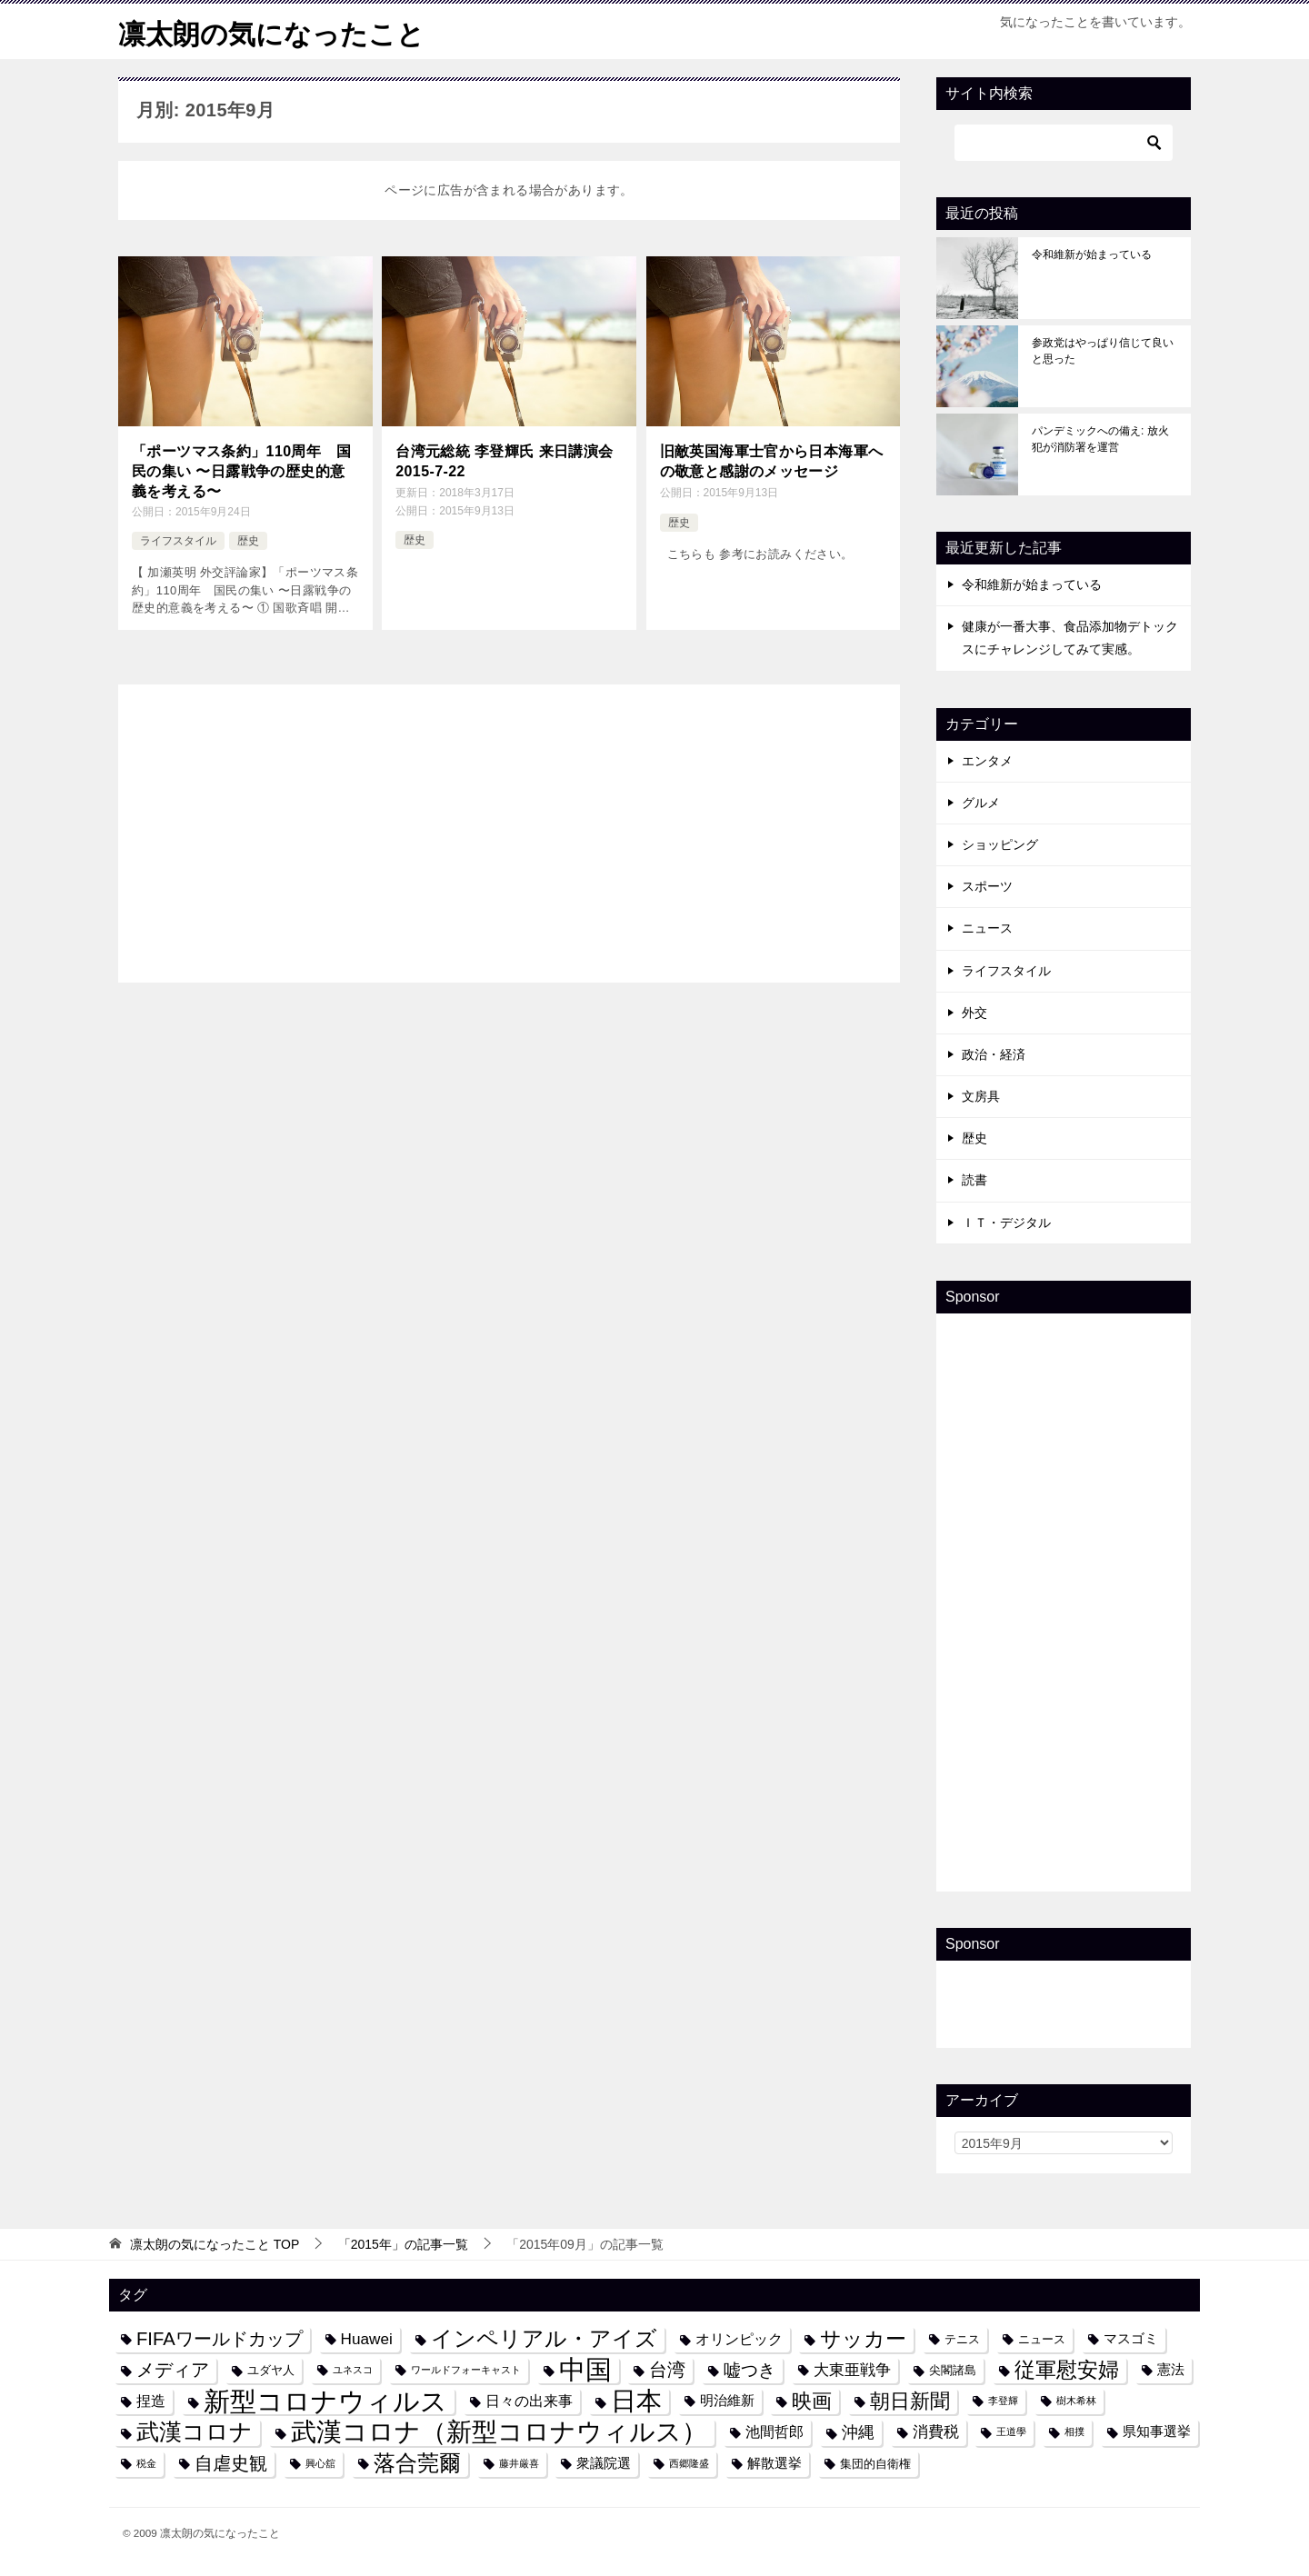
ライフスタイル (178, 540)
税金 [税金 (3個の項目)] (146, 2463)
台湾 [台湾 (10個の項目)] (667, 2370)
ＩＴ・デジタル (1006, 1222)
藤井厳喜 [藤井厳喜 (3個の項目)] (519, 2463)
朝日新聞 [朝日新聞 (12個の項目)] (910, 2401)
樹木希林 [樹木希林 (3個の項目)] (1076, 2400)
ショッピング (1000, 844)
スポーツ (987, 886)
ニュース (987, 928)
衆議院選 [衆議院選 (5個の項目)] (603, 2463)
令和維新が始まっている (1092, 254)
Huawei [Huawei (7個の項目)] (367, 2339)
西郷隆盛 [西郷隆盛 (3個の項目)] (689, 2463)
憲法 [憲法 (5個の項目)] (1170, 2369)
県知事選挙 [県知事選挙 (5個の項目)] (1157, 2431)
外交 (974, 1012)
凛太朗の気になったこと (271, 31)
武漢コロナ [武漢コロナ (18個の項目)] (194, 2431)
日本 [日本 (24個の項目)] (636, 2401)
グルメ (981, 802)
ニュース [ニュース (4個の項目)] (1041, 2339)
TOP (214, 2244)
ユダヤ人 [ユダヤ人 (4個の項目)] (271, 2370)
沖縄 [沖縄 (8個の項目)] (858, 2431)
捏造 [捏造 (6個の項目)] (150, 2400)
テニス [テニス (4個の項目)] (962, 2339)
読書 (974, 1180)
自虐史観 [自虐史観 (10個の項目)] (231, 2463)
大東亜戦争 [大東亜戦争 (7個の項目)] (852, 2370)
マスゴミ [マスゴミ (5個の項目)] (1131, 2338)
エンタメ (987, 761)
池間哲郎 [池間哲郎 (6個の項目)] (774, 2431)
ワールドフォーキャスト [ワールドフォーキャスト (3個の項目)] (466, 2369)
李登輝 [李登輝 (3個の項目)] (1003, 2400)
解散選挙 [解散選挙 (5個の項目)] (774, 2463)
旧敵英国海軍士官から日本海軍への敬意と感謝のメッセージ (772, 461)
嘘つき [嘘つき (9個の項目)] (749, 2370)
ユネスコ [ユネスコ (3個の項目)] (353, 2369)
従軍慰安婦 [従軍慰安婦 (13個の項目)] (1066, 2370)
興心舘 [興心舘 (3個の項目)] (320, 2463)
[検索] (1063, 143)
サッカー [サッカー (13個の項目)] (863, 2339)
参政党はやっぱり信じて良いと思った (1103, 350)
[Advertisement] (509, 830)
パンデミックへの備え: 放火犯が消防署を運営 (1100, 439)
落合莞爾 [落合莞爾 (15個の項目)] (417, 2463)
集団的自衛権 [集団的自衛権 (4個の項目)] (875, 2464)
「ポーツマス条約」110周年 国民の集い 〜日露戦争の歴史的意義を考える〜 (241, 472)
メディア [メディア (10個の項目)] (172, 2370)
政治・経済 (993, 1054)
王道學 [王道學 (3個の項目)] (1011, 2431)
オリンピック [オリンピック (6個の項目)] (739, 2339)
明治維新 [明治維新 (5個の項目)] (727, 2400)
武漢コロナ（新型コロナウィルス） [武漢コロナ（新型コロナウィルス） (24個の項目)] (499, 2432)
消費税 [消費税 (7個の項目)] (936, 2431)
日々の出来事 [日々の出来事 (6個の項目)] (529, 2400)
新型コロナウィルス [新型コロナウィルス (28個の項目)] (325, 2401)
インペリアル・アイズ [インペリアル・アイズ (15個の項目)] (544, 2339)
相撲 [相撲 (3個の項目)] (1074, 2431)
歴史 (248, 540)
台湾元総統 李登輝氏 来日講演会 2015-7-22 (504, 461)
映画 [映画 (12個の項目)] (812, 2401)
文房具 (981, 1096)
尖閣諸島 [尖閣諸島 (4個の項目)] (952, 2370)
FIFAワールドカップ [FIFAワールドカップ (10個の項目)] (219, 2339)
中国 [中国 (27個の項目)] (585, 2370)
